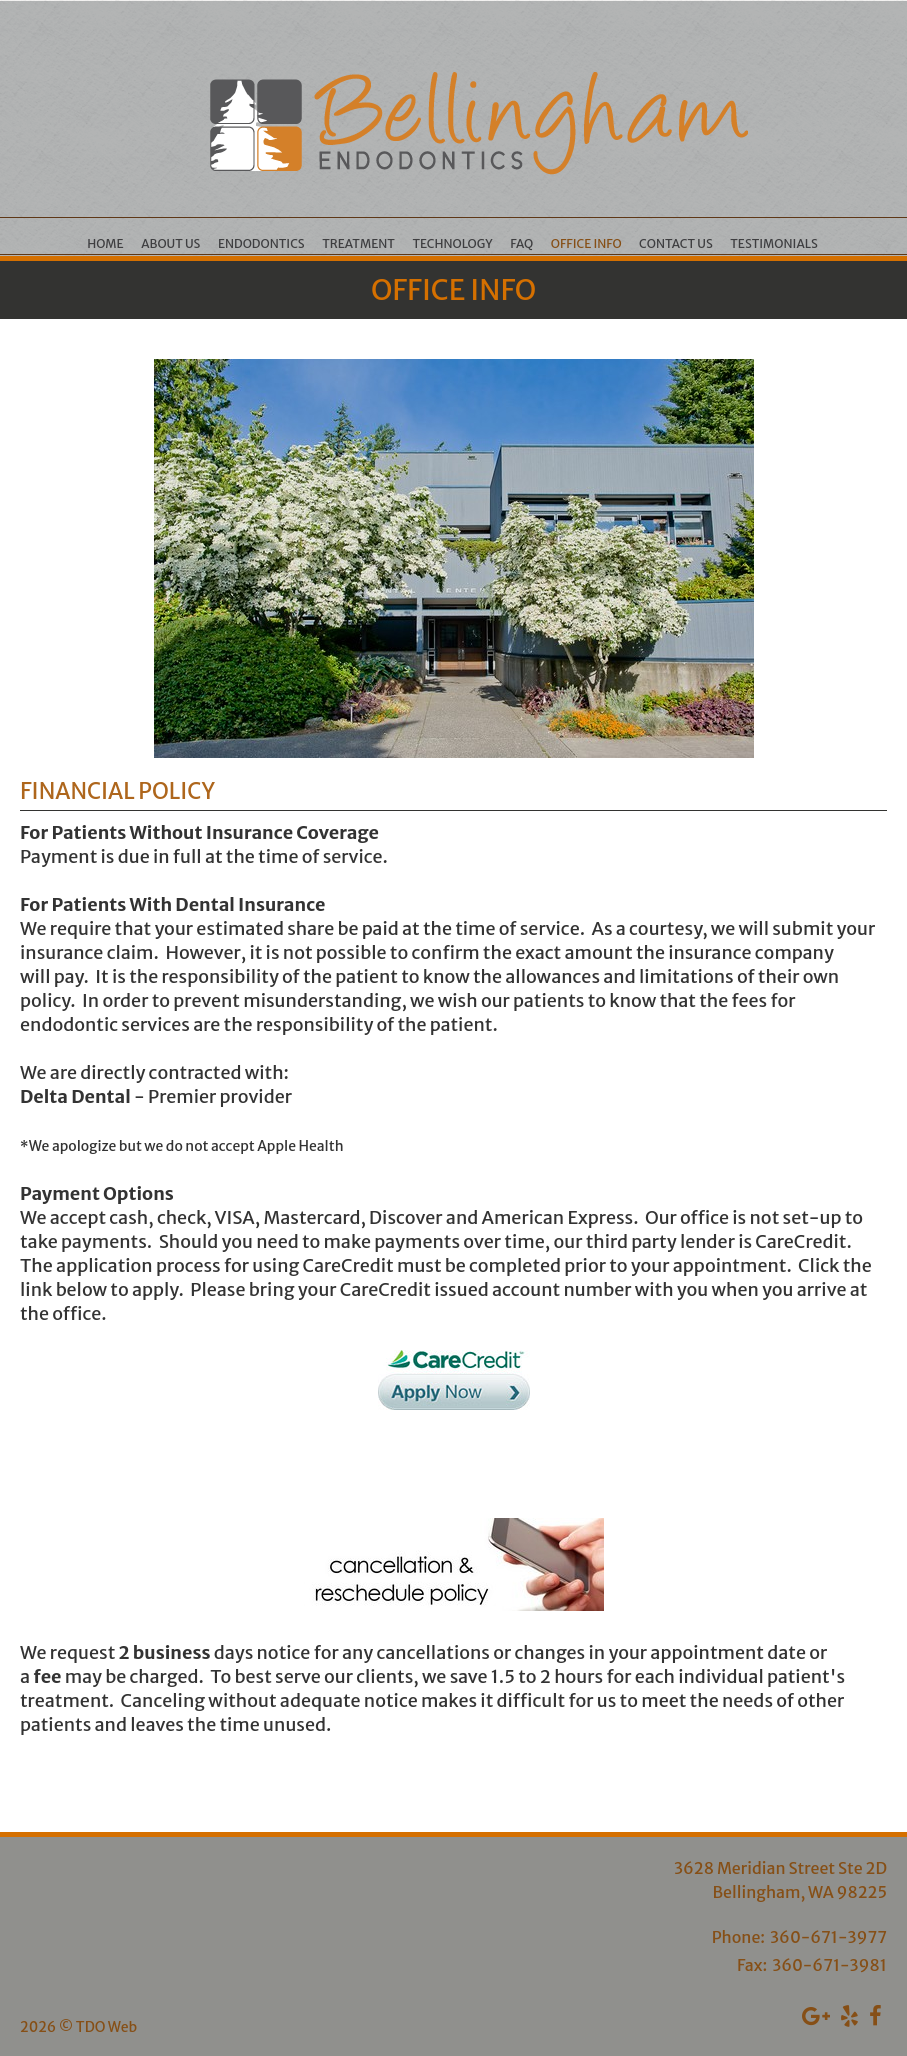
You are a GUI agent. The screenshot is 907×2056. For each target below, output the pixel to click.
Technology (452, 243)
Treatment (358, 243)
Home (105, 243)
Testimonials (774, 243)
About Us (170, 243)
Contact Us (676, 243)
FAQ (521, 243)
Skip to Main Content (69, 9)
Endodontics (261, 243)
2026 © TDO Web (78, 2027)
